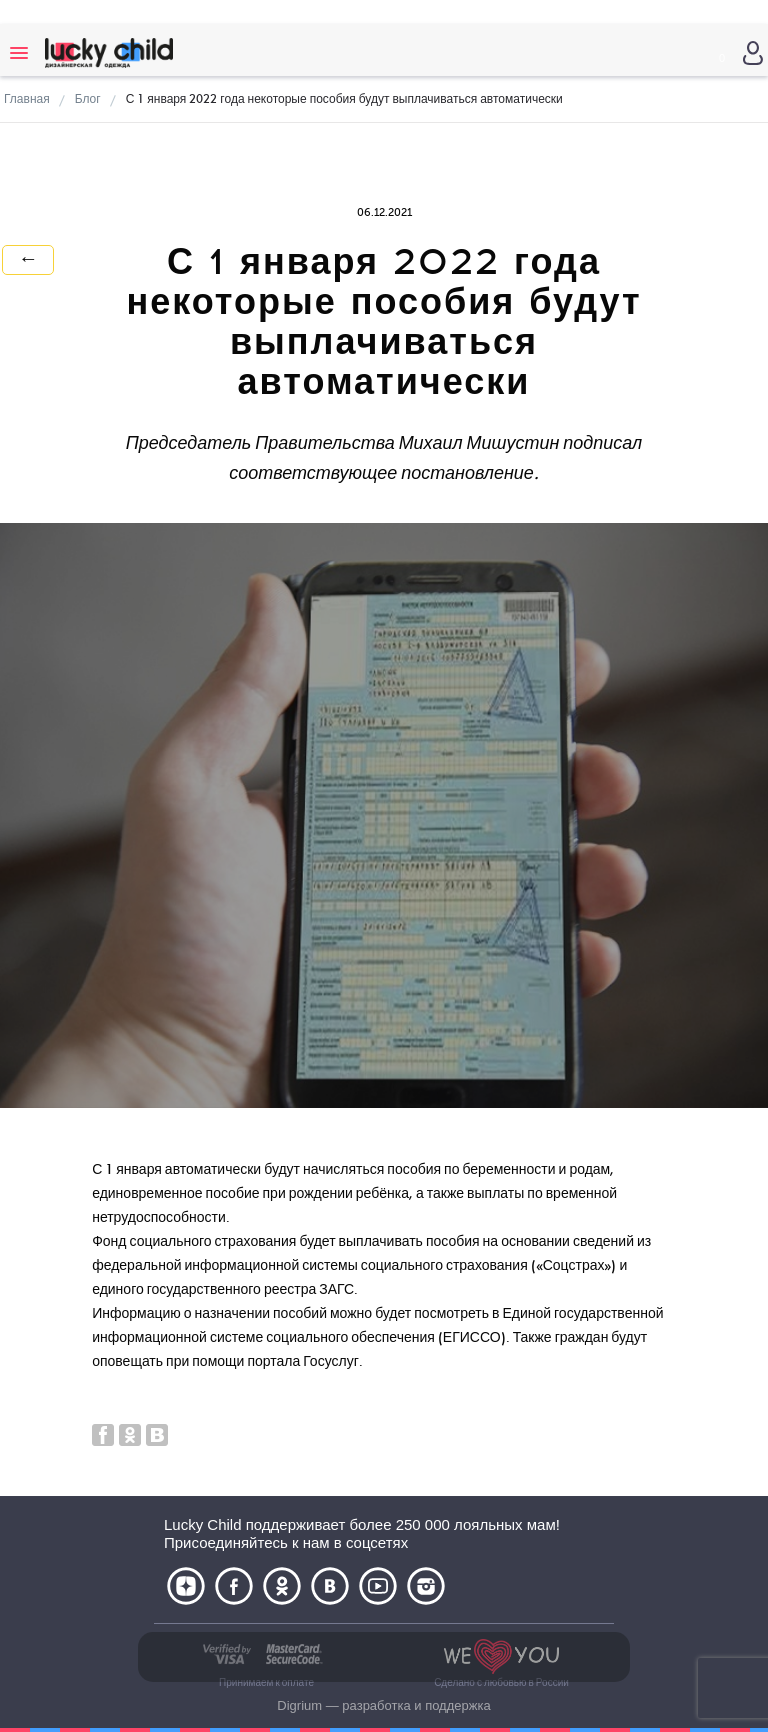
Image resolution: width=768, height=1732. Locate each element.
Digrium (299, 1705)
